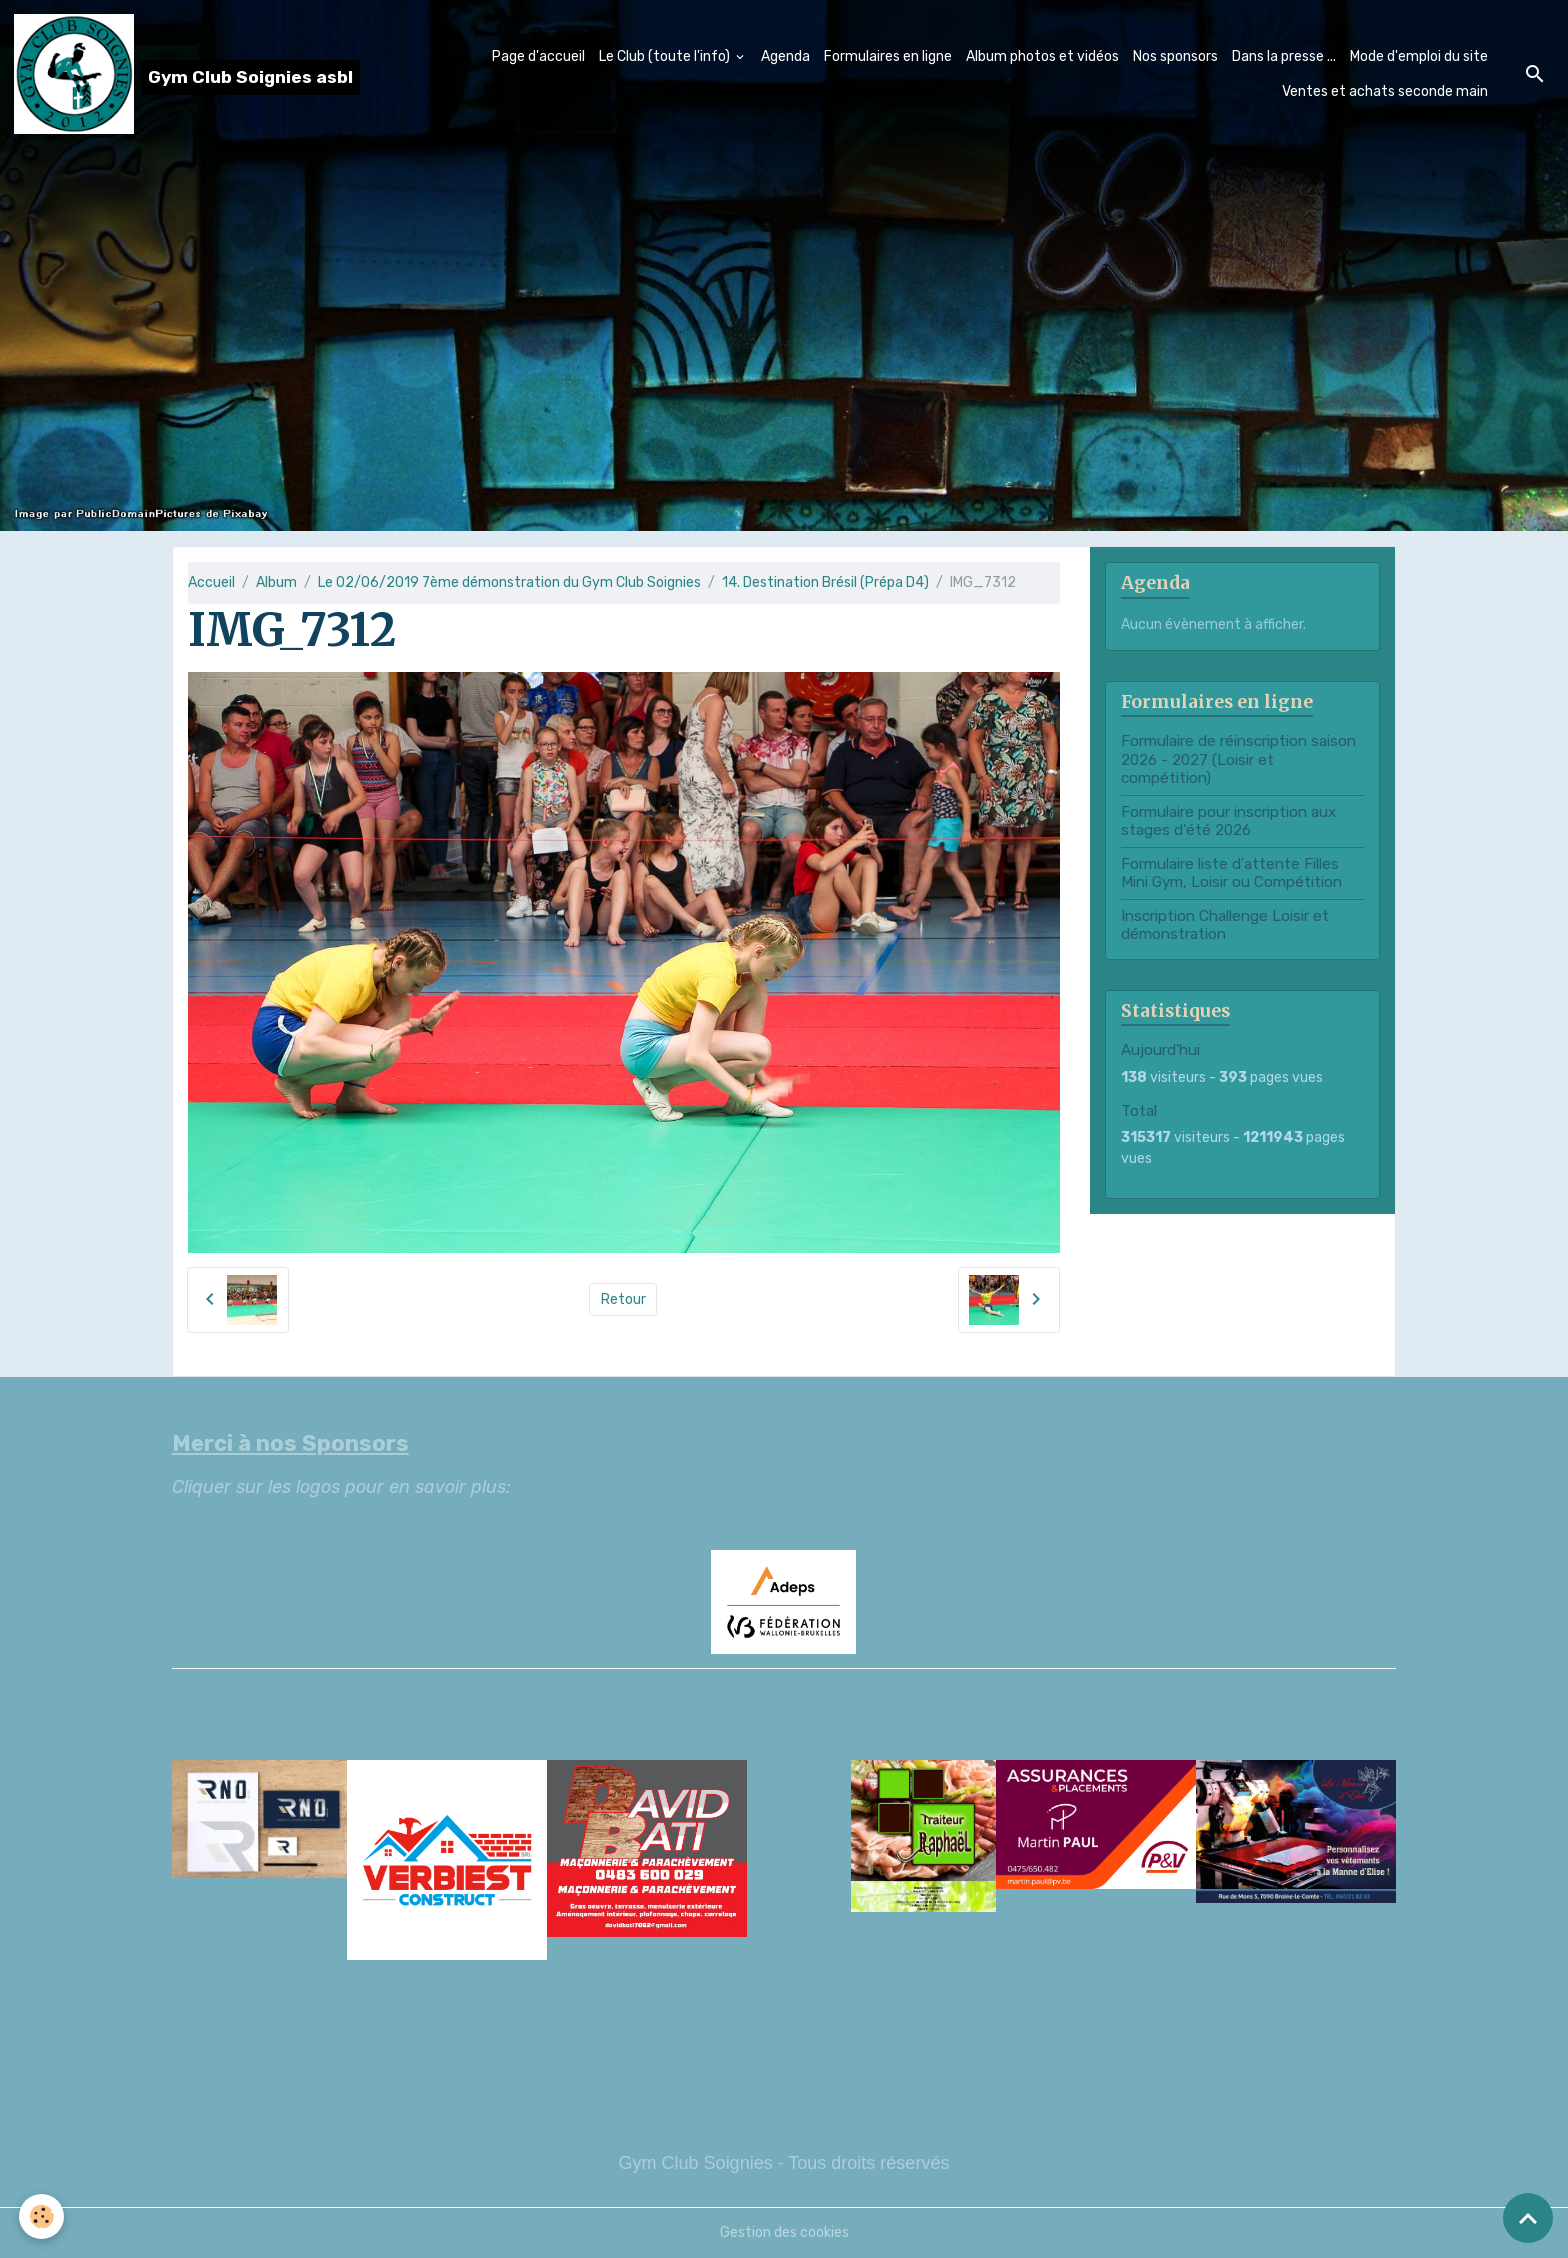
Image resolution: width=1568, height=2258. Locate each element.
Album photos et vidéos (1042, 56)
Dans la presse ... (1284, 56)
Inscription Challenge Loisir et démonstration (1225, 925)
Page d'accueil (538, 56)
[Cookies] (42, 2216)
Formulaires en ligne (888, 56)
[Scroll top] (1528, 2218)
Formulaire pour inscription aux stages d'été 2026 (1228, 821)
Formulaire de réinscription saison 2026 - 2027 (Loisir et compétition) (1238, 759)
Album (276, 582)
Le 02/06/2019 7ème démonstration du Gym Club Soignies (509, 582)
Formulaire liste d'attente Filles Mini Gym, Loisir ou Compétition (1231, 873)
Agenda (785, 56)
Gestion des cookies (784, 2232)
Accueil (211, 582)
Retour (623, 1299)
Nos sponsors (1175, 56)
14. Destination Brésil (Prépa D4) (825, 582)
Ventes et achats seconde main (1385, 91)
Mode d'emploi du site (1419, 56)
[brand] (175, 74)
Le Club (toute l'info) (666, 56)
